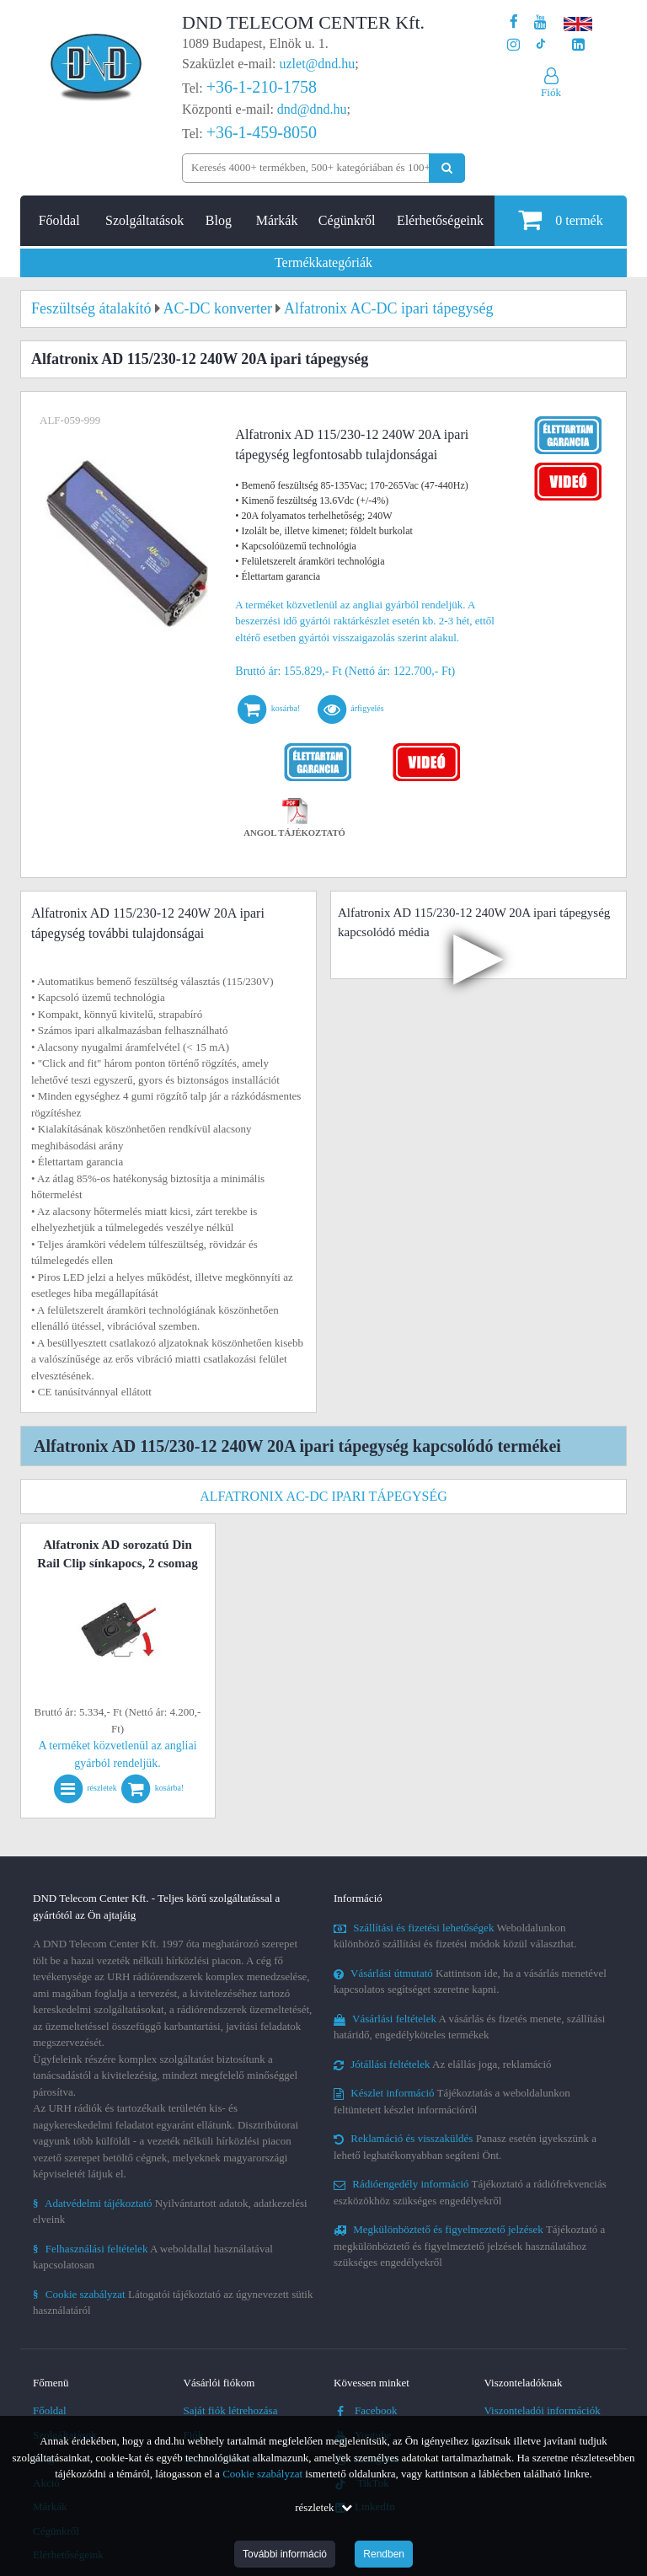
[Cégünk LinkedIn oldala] (578, 45)
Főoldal (59, 220)
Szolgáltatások (144, 220)
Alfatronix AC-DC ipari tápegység (323, 1496)
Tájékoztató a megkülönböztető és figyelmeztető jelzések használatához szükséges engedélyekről (469, 2245)
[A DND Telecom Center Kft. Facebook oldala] (514, 22)
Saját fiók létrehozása (231, 2410)
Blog (219, 220)
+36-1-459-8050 (261, 132)
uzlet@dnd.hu (318, 63)
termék (560, 219)
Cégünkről (347, 220)
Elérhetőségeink (440, 220)
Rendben (383, 2554)
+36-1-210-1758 (261, 87)
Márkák (277, 220)
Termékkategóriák (323, 262)
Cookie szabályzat (262, 2473)
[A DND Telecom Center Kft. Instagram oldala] (513, 45)
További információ (285, 2554)
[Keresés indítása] (447, 168)
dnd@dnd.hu (312, 109)
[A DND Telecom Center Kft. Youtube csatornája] (540, 22)
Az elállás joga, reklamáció (443, 2064)
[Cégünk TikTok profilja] (540, 45)
